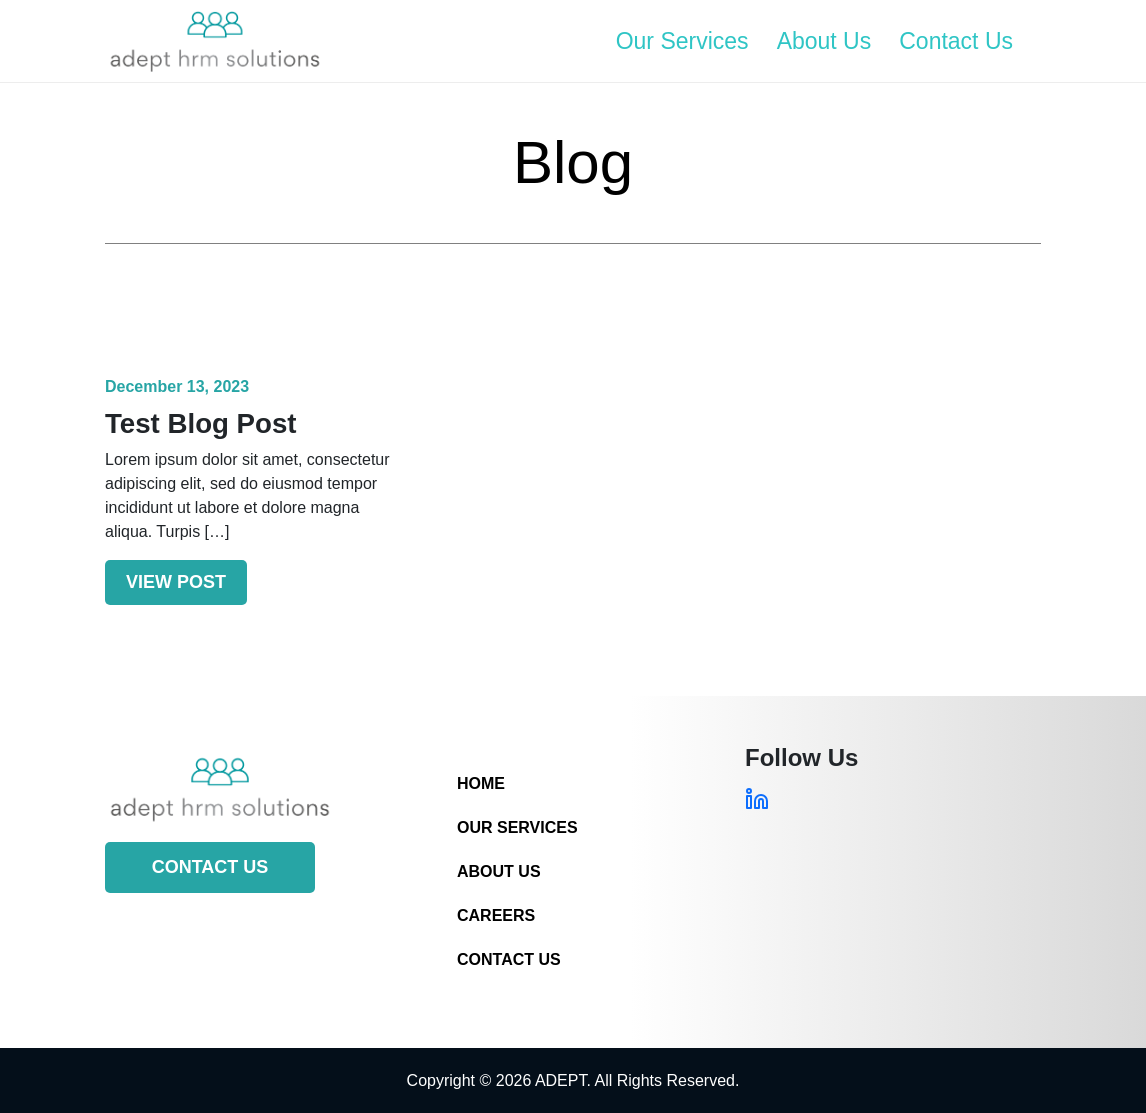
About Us (824, 41)
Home (481, 783)
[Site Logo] (215, 41)
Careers (496, 915)
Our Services (682, 41)
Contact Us (956, 41)
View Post (176, 582)
